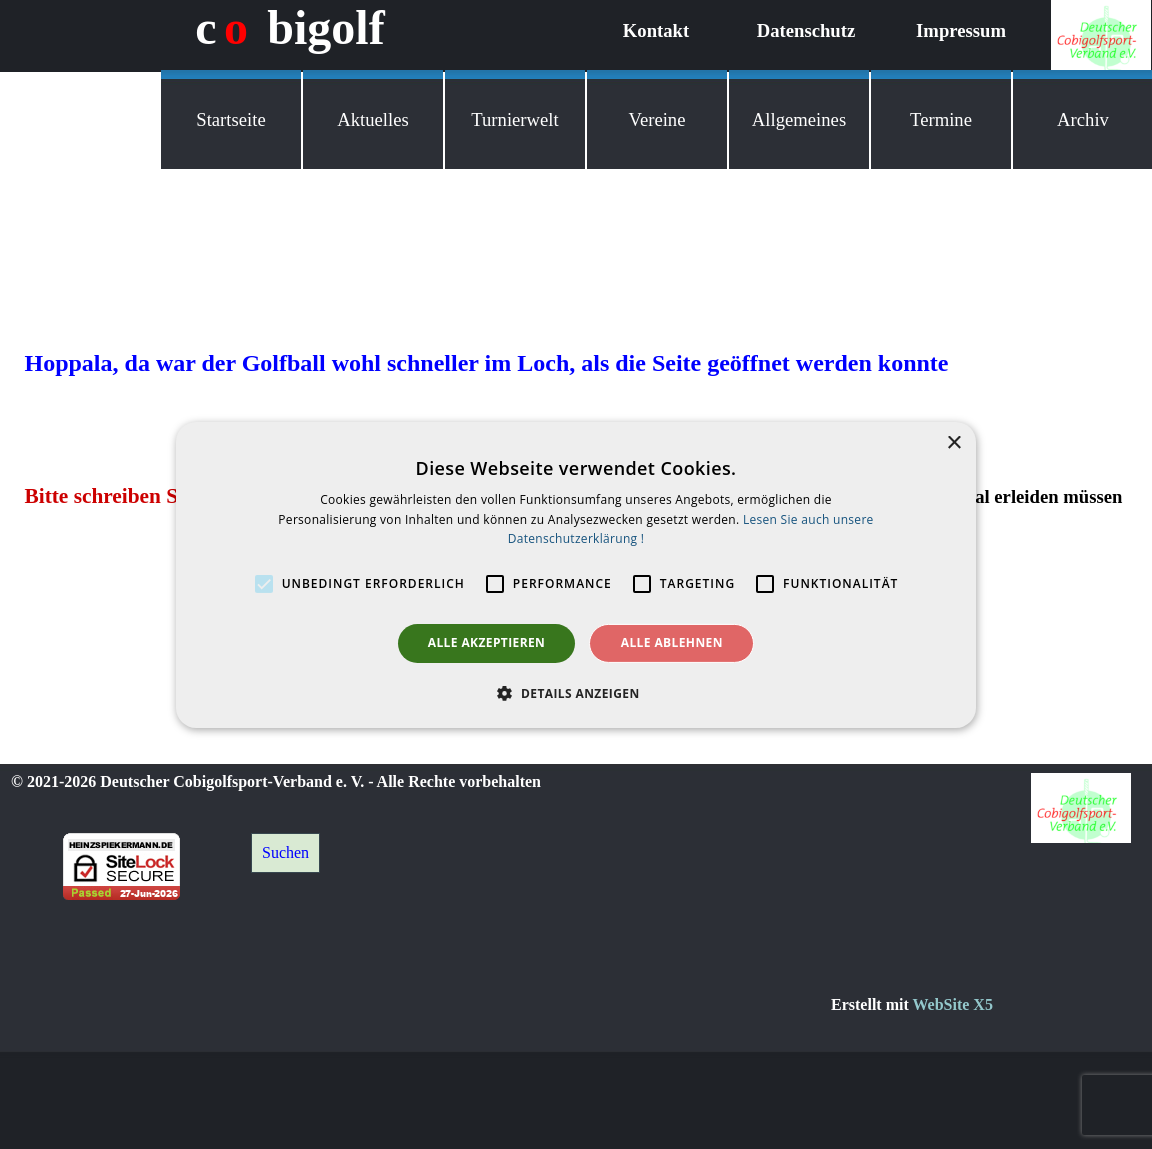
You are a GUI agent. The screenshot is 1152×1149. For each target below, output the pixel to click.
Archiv (1083, 119)
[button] (575, 693)
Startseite (230, 119)
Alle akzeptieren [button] (487, 642)
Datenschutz (806, 30)
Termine (941, 119)
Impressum (961, 30)
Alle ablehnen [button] (672, 642)
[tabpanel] (991, 1005)
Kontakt (656, 30)
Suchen (285, 852)
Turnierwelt (514, 119)
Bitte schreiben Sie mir (129, 496)
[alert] (576, 574)
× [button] (953, 442)
